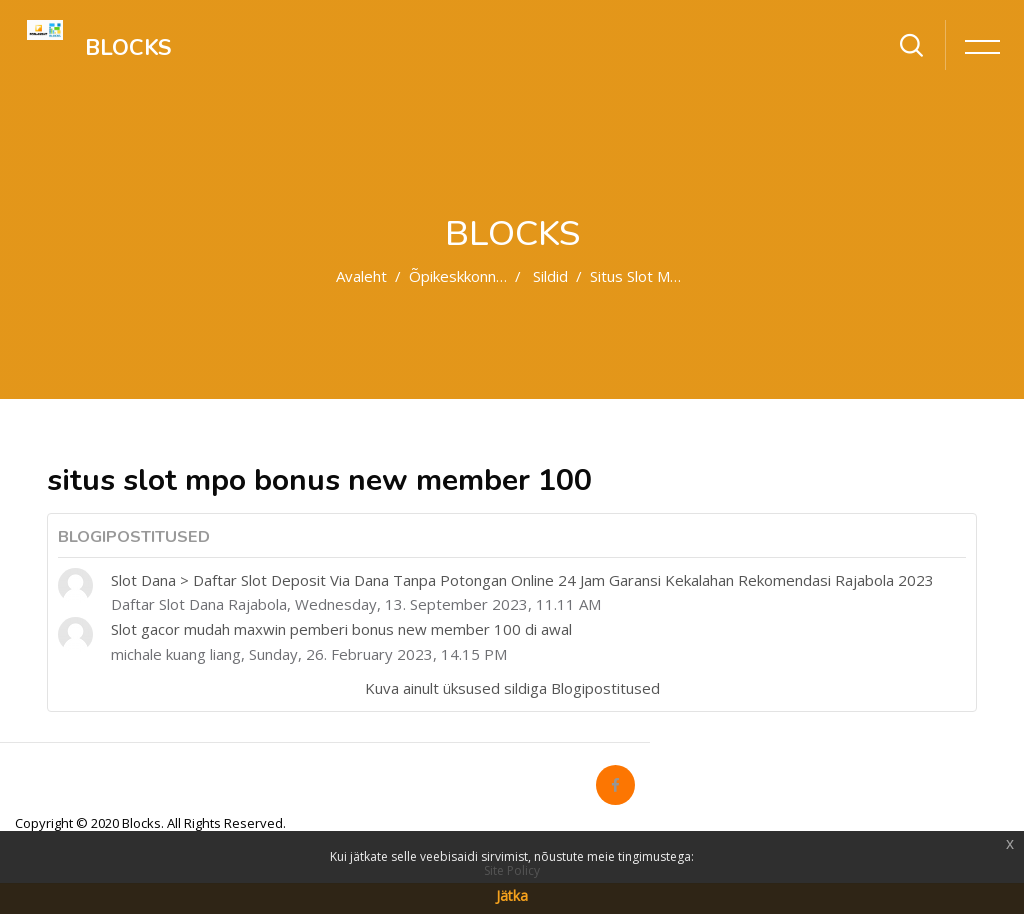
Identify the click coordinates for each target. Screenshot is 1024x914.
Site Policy (512, 870)
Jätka (512, 895)
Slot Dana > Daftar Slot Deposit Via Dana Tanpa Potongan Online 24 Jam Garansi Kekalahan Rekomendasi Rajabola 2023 (522, 580)
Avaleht (361, 276)
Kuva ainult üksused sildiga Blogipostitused (512, 688)
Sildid (550, 276)
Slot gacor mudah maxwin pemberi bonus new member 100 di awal (341, 629)
